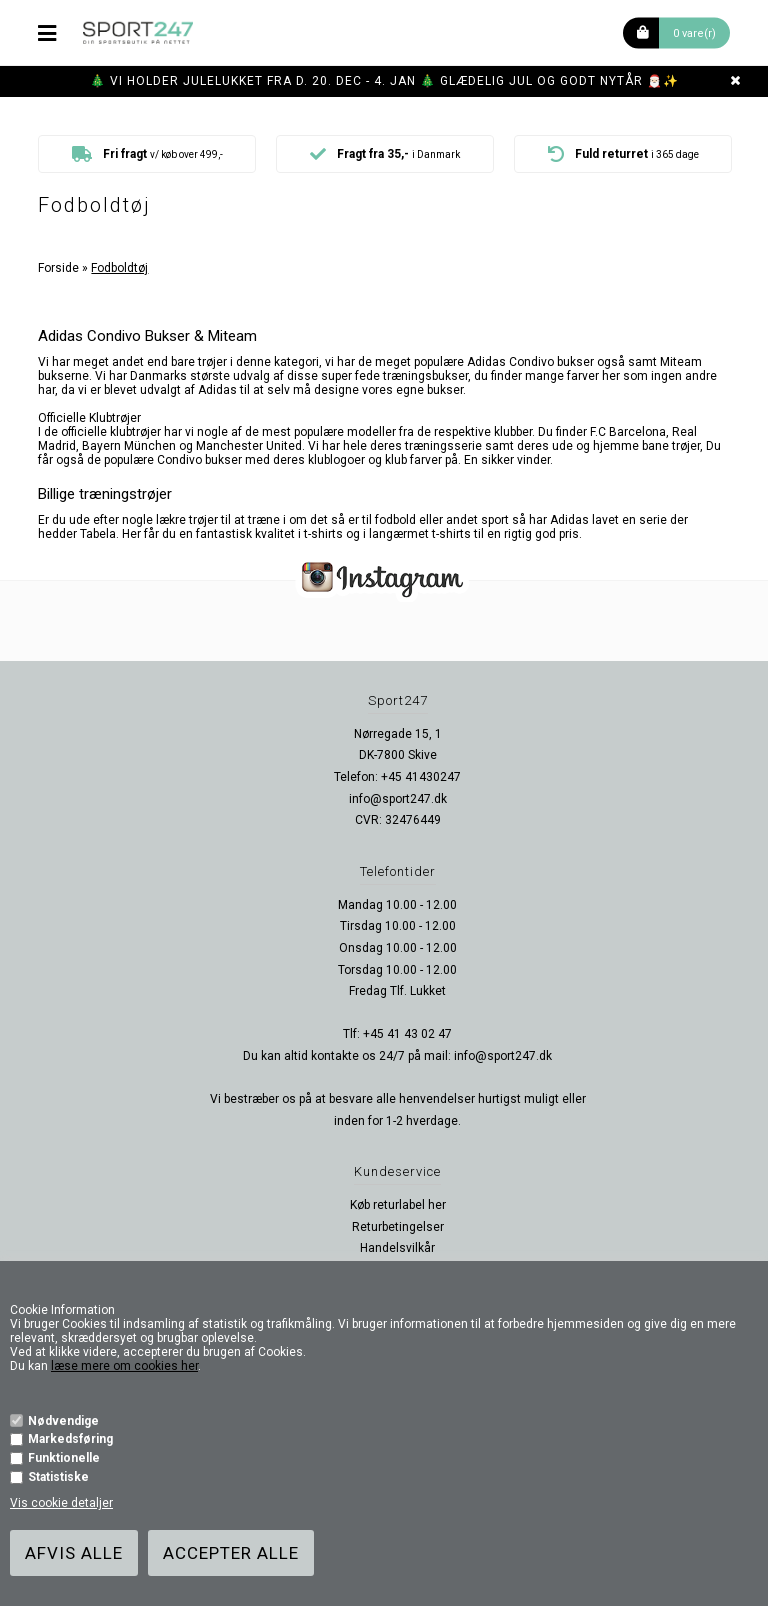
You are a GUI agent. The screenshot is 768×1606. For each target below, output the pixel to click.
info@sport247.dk (398, 799)
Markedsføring (70, 1439)
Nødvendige (63, 1421)
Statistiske (58, 1477)
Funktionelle (64, 1458)
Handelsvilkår (397, 1248)
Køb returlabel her (398, 1205)
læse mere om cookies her (124, 1366)
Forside (58, 268)
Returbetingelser (398, 1227)
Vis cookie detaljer (61, 1503)
